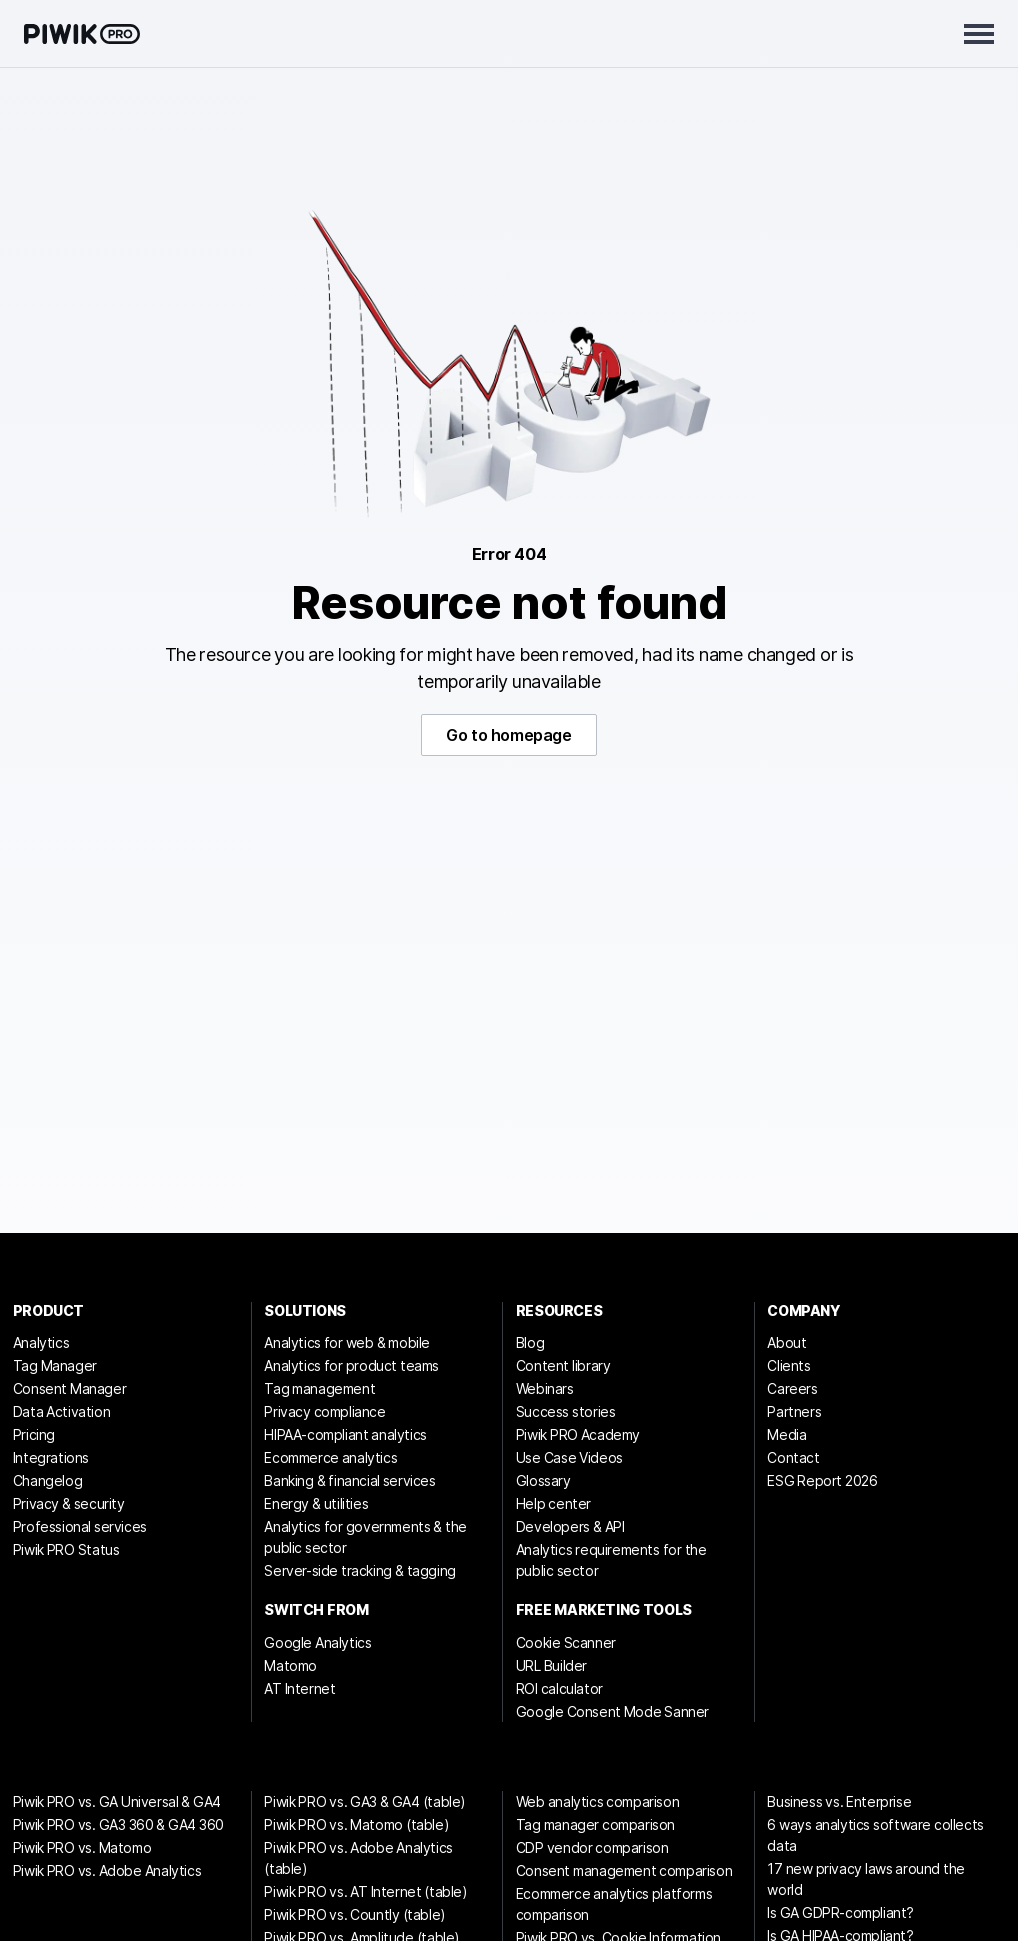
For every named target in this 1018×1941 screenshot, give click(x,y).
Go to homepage (508, 735)
